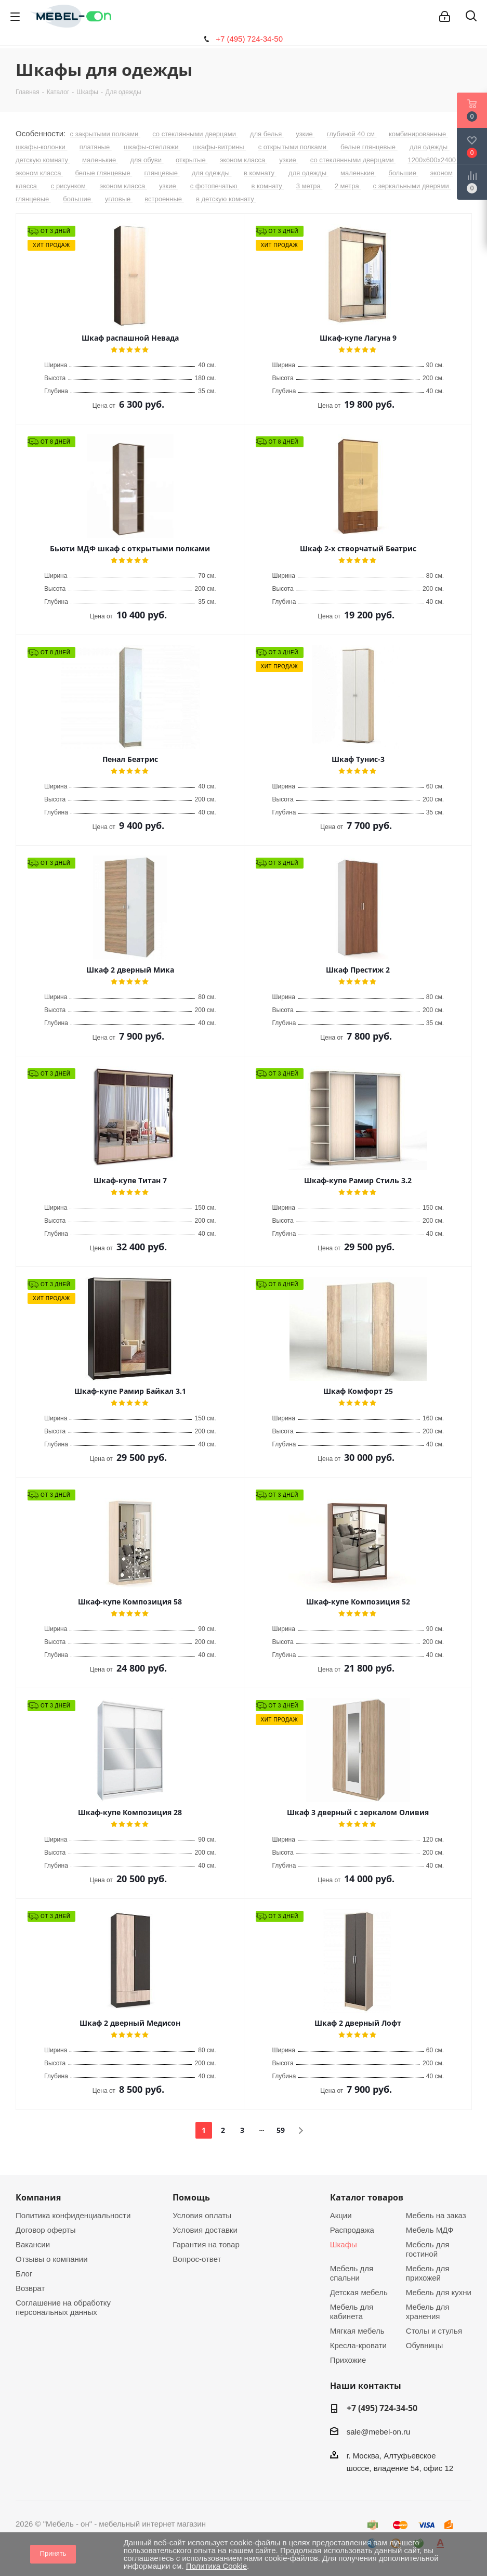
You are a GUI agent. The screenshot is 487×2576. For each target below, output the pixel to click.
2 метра (348, 186)
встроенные (163, 199)
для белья (267, 134)
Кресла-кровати (358, 2345)
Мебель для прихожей (427, 2273)
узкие (305, 134)
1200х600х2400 (432, 160)
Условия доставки (205, 2229)
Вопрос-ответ (197, 2259)
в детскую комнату (226, 199)
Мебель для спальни (351, 2273)
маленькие (100, 160)
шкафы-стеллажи (152, 147)
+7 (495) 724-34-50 (249, 38)
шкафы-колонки (41, 147)
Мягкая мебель (357, 2330)
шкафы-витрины (219, 147)
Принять (53, 2553)
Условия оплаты (202, 2215)
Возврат (30, 2288)
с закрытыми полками (105, 134)
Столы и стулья (434, 2330)
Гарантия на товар (206, 2244)
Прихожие (348, 2359)
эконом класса (243, 160)
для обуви (147, 160)
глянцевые (162, 173)
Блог (24, 2273)
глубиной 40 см (352, 134)
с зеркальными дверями (412, 186)
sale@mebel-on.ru (379, 2431)
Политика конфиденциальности (73, 2215)
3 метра (309, 186)
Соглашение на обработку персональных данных (63, 2307)
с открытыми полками (293, 147)
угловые (119, 199)
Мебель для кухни (438, 2292)
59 (281, 2130)
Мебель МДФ (430, 2229)
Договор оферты (46, 2229)
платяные (96, 147)
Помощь (191, 2197)
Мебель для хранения (427, 2311)
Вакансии (33, 2244)
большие (403, 173)
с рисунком (69, 186)
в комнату (260, 173)
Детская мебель (359, 2292)
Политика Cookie (216, 2565)
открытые (191, 160)
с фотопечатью (214, 186)
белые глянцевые (369, 147)
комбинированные (418, 134)
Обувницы (424, 2345)
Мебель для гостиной (427, 2249)
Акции (341, 2215)
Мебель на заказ (436, 2215)
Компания (38, 2197)
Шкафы (343, 2244)
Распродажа (352, 2229)
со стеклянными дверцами (195, 134)
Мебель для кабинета (351, 2311)
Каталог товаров (366, 2197)
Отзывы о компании (52, 2259)
